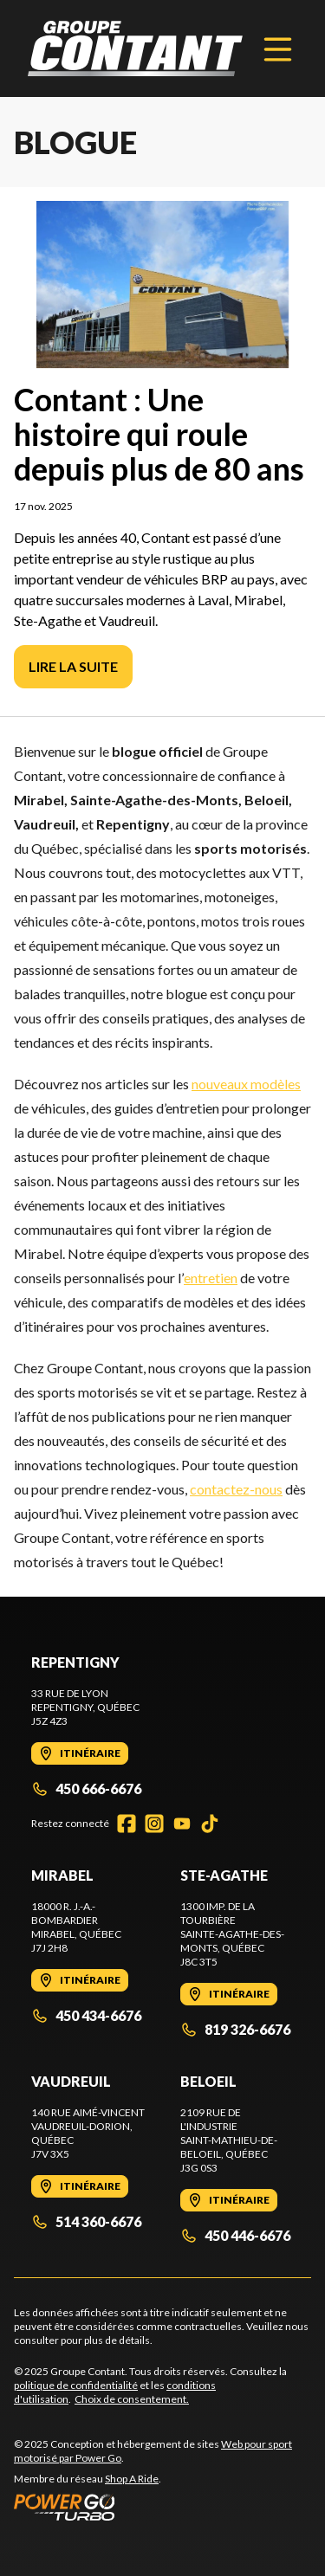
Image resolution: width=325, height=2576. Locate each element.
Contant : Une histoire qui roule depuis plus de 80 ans (159, 434)
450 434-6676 (86, 2015)
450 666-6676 (86, 1788)
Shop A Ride (132, 2478)
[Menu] (277, 48)
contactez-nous (236, 1489)
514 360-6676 (86, 2221)
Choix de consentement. (132, 2398)
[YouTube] (182, 1823)
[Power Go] (162, 2507)
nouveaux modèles (246, 1083)
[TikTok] (209, 1823)
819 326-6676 (235, 2029)
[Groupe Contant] (135, 48)
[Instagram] (154, 1823)
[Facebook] (126, 1823)
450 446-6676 (235, 2235)
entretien (210, 1277)
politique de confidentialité (76, 2385)
